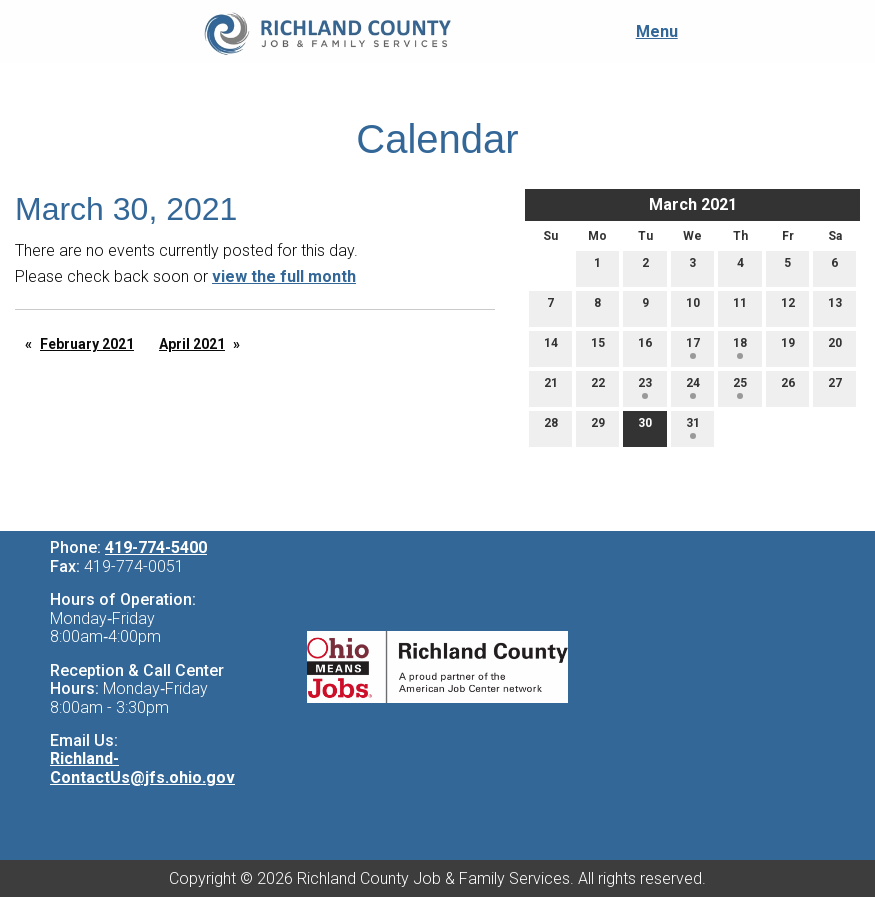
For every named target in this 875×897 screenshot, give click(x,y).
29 (598, 427)
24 (693, 387)
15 (598, 347)
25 (740, 387)
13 (835, 307)
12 (788, 307)
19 (788, 347)
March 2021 (693, 204)
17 (693, 347)
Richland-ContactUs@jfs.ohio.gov (142, 768)
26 (788, 387)
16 (645, 347)
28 (551, 427)
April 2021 (192, 344)
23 (645, 387)
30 (645, 427)
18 (740, 347)
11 (740, 307)
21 (551, 387)
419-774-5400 (156, 547)
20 (835, 347)
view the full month (284, 276)
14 (551, 347)
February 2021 (87, 344)
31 (693, 427)
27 (835, 387)
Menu (647, 32)
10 (693, 307)
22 (598, 387)
